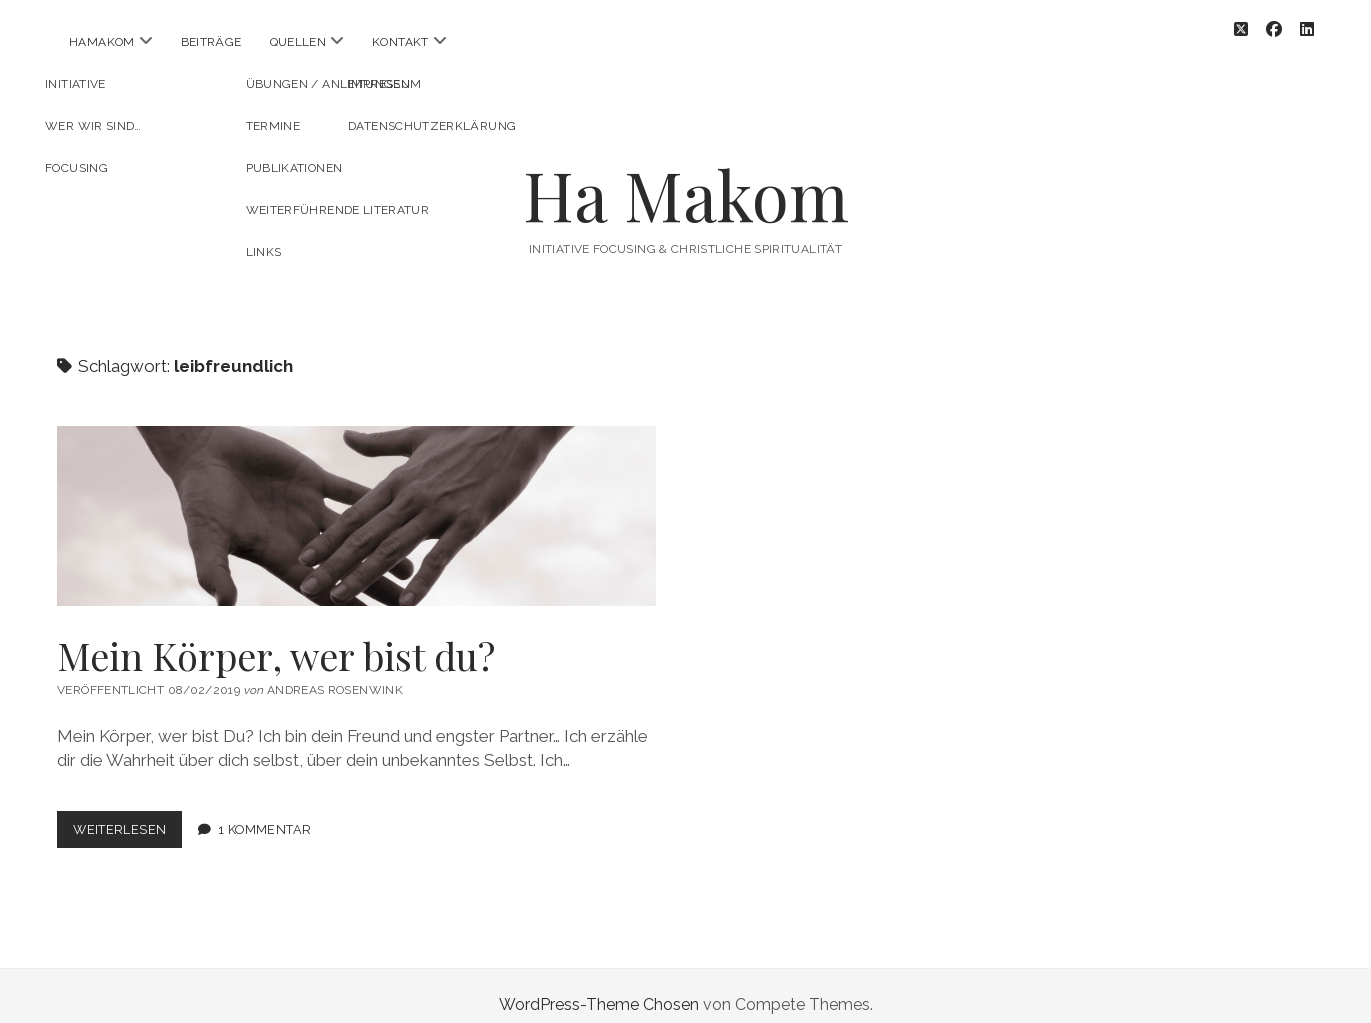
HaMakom (102, 42)
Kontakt (400, 42)
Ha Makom (686, 176)
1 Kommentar (264, 811)
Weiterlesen (127, 815)
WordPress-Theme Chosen (599, 986)
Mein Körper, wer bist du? (356, 498)
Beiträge (211, 42)
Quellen (298, 42)
